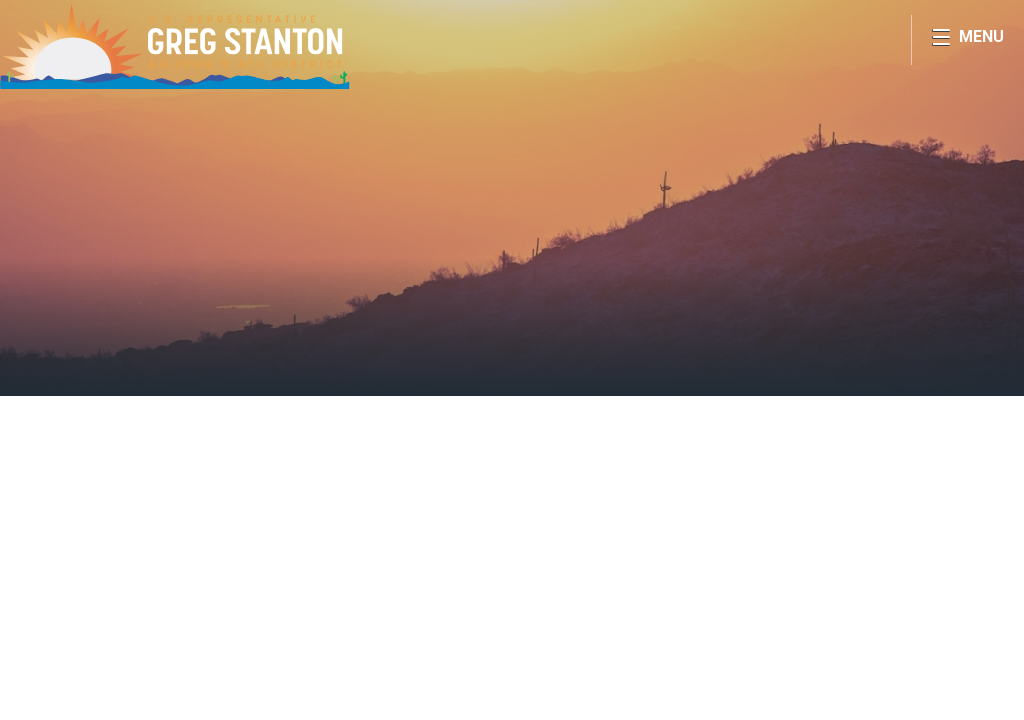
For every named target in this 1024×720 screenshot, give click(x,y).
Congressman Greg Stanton (175, 46)
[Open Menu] (967, 40)
